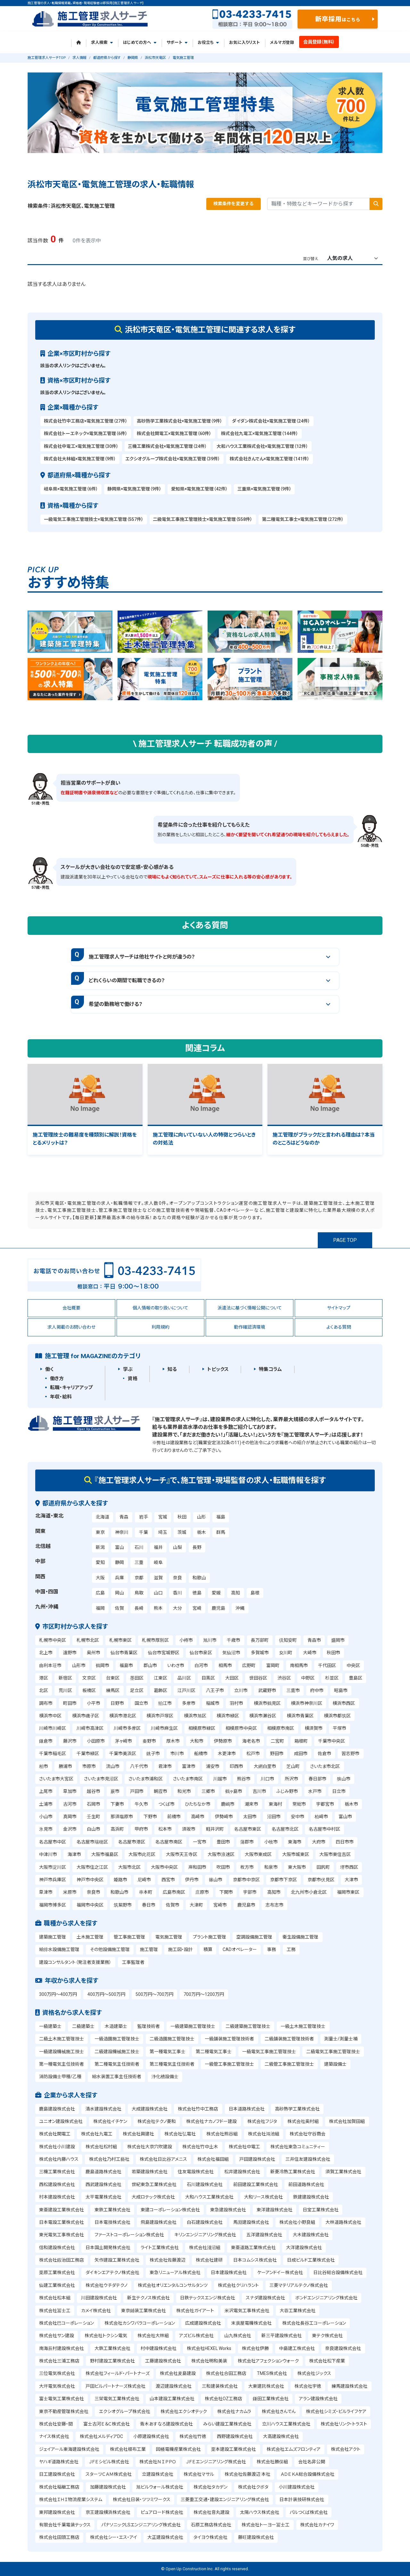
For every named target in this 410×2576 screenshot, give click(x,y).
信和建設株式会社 (57, 2247)
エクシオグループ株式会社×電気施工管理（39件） (172, 458)
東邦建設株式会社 (57, 2512)
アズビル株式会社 (196, 2335)
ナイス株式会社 (54, 2436)
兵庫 (119, 1577)
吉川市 (259, 1791)
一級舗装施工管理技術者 (229, 2038)
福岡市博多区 (52, 1905)
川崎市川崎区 (52, 1728)
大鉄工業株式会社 (112, 2348)
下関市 (226, 1892)
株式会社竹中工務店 (198, 2108)
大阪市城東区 (295, 1854)
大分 (177, 1608)
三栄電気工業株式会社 (116, 2398)
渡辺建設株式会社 (174, 2386)
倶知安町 (288, 1640)
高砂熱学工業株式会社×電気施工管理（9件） (179, 421)
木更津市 (227, 1753)
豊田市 (223, 1841)
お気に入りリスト (244, 42)
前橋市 (174, 1816)
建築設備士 (335, 2064)
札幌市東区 (120, 1640)
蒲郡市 (247, 1841)
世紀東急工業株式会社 (154, 2184)
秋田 (181, 1516)
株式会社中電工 (244, 2146)
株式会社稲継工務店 (59, 2487)
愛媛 (216, 1592)
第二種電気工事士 (214, 2051)
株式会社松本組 (54, 2297)
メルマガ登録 (282, 42)
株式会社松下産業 (327, 2360)
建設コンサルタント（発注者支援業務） (75, 1962)
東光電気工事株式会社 (61, 2234)
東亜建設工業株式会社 (61, 2209)
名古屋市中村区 (324, 1829)
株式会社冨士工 (54, 2310)
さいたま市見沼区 (101, 1778)
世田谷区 (258, 1678)
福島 (220, 1516)
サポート (177, 42)
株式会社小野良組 (297, 2222)
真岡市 (70, 1816)
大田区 (232, 1678)
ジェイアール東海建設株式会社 (69, 2449)
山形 (201, 1516)
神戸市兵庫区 (52, 1879)
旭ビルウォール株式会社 (159, 2487)
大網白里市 (265, 1766)
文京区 (89, 1678)
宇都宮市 (325, 1804)
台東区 (112, 1678)
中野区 (308, 1678)
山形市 (79, 1665)
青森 (123, 1516)
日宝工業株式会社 (321, 2209)
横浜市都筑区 (337, 1715)
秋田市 (333, 1652)
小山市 (46, 1816)
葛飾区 (160, 1690)
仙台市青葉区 (124, 1652)
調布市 (46, 1703)
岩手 (143, 1516)
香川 (177, 1592)
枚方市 (247, 1867)
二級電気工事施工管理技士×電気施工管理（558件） (202, 519)
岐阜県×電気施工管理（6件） (71, 488)
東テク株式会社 (327, 2335)
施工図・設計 (180, 1949)
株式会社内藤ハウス (58, 2159)
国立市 (141, 1703)
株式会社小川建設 (57, 2146)
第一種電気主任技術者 (61, 2064)
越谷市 (93, 1791)
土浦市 (46, 1804)
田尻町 (323, 1867)
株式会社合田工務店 (226, 2373)
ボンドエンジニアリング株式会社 (326, 2297)
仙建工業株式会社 (57, 2285)
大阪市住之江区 (92, 1867)
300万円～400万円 (58, 1994)
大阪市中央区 (164, 1867)
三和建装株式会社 (220, 2386)
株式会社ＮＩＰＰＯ (157, 2461)
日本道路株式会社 (247, 2108)
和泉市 (271, 1867)
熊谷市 (243, 1778)
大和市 (196, 1741)
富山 (119, 1547)
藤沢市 (70, 1741)
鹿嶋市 (227, 1804)
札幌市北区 (88, 1640)
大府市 (318, 1841)
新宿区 (65, 1678)
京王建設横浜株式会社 (108, 2512)
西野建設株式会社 (235, 2436)
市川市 (177, 1753)
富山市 (345, 1816)
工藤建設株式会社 (163, 2360)
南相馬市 (299, 1665)
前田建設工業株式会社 (255, 2184)
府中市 (317, 1690)
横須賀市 (314, 1728)
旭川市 (210, 1640)
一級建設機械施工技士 (61, 2051)
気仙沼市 (231, 1652)
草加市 (70, 1791)
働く (49, 1369)
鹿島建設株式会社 (57, 2108)
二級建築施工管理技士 (248, 2026)
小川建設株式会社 (297, 2487)
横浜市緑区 (228, 1715)
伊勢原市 (223, 1741)
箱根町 (301, 1741)
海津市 (74, 1854)
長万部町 (260, 1640)
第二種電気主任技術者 (116, 2064)
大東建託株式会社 (266, 2386)
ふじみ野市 (287, 1791)
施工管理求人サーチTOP (47, 58)
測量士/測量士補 (340, 2038)
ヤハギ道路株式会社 (58, 2461)
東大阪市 (297, 1867)
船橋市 (201, 1753)
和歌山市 (119, 1892)
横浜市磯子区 (85, 1715)
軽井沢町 (215, 1829)
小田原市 (96, 1741)
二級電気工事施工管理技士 (333, 2051)
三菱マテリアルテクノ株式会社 (298, 2285)
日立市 (339, 1791)
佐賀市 (172, 1905)
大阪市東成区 (258, 1854)
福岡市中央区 (90, 1905)
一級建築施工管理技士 (192, 2026)
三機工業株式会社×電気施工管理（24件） (167, 446)
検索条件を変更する (233, 203)
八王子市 (215, 1690)
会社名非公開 (311, 2461)
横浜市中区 (50, 1715)
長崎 (139, 1608)
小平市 (93, 1703)
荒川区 (65, 1690)
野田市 (276, 1753)
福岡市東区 (348, 1892)
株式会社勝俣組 (272, 2461)
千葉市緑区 (88, 1753)
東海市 (294, 1841)
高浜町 (117, 1829)
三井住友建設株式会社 (307, 2159)
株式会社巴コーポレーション (66, 2323)
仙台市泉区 (201, 1652)
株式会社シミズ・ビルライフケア (336, 2411)
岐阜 (158, 1562)
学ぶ (128, 1369)
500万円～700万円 (154, 1994)
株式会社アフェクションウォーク (268, 2360)
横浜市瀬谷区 (262, 1715)
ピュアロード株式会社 (162, 2512)
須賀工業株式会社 (343, 2171)
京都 (139, 1577)
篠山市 (215, 1879)
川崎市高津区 (90, 1728)
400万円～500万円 (106, 1994)
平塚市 (339, 1728)
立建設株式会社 (157, 2474)
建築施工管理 (52, 1937)
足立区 (137, 1690)
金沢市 (70, 1829)
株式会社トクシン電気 (106, 2335)
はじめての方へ (139, 42)
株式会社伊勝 (255, 2348)
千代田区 (327, 1665)
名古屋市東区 (247, 1829)
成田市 (301, 1753)
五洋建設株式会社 (264, 2234)
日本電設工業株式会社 (61, 2222)
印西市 (236, 1766)
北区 (43, 1690)
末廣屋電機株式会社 (251, 2323)
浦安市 (212, 1766)
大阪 (100, 1577)
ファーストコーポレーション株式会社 (129, 2234)
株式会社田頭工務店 (59, 2537)
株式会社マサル (199, 2474)
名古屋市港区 (131, 1841)
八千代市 (139, 1766)
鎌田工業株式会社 (271, 2398)
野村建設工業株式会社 (112, 2360)
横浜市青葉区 (300, 1715)
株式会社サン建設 (56, 2335)
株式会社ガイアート (195, 2310)
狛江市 (165, 1703)
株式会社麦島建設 (178, 2373)
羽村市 (236, 1703)
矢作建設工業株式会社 (116, 2260)
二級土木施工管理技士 (61, 2038)
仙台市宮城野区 (163, 1652)
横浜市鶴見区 (267, 1703)
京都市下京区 (283, 1879)
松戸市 (253, 1753)
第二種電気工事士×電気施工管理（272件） (303, 519)
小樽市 (186, 1640)
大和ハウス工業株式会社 (209, 2196)
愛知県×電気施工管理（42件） (199, 488)
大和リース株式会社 (263, 2196)
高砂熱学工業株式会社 (297, 2108)
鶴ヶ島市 (233, 1791)
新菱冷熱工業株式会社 (292, 2171)
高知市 (274, 1892)
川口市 (267, 1778)
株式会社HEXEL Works (209, 2348)
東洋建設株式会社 (274, 2209)
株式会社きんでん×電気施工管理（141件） (269, 458)
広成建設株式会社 (203, 2323)
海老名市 (251, 1741)
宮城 (162, 1516)
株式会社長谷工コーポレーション (314, 2323)
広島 (100, 1592)
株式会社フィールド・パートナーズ (118, 2373)
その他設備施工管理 (110, 1949)
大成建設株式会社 (150, 2108)
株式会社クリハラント (238, 2285)
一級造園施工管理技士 (116, 2038)
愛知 (100, 1562)
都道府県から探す (107, 58)
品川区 (184, 1678)
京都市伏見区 (321, 1879)
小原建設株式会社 (151, 2436)
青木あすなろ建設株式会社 (166, 2423)
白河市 (201, 1665)
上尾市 (46, 1791)
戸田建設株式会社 (257, 2159)
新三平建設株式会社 (281, 2335)
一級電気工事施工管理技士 (269, 2051)
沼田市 (274, 1816)
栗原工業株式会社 (57, 2272)
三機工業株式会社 (57, 2171)
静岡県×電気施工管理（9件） (134, 488)
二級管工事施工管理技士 (289, 2064)
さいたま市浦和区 (145, 1778)
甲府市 (141, 1829)
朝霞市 (160, 1791)
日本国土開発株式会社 (108, 2247)
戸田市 (137, 1791)
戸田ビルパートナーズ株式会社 (115, 2386)
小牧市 (271, 1841)
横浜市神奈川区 (306, 1703)
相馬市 (225, 1665)
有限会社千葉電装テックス (65, 2524)
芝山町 (293, 1766)
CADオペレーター (240, 1949)
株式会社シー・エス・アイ (113, 2537)
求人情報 (79, 58)
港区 (43, 1678)
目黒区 (208, 1678)
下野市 (150, 1816)
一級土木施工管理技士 (303, 2026)
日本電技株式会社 (112, 2222)
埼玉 (162, 1532)
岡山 (119, 1592)
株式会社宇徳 (307, 2386)
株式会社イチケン (110, 2121)
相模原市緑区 (201, 1728)
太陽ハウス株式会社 (259, 2512)
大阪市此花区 (141, 1854)
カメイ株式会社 (96, 2310)
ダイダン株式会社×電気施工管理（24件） (271, 421)
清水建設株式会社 (103, 2108)
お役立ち (208, 42)
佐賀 (119, 1608)
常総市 (299, 1804)
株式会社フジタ (262, 2121)
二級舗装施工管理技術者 (289, 2038)
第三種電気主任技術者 (172, 2064)
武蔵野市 (267, 1690)
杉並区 (332, 1678)
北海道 (102, 1516)
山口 (158, 1592)
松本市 (165, 1829)
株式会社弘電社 (180, 2133)
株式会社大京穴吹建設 (149, 2146)
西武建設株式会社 (103, 2184)
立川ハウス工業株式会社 (286, 2423)
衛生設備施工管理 (300, 1937)
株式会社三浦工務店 (59, 2360)
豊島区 (355, 1678)
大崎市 (309, 1652)
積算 (207, 1949)
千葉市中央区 (331, 1741)
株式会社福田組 (213, 2159)
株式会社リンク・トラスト (344, 2423)
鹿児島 (218, 1608)
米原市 (70, 1892)
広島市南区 (174, 1892)
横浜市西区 (343, 1703)
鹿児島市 (246, 1905)
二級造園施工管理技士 (172, 2038)
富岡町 (273, 1665)
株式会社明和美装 (209, 2360)
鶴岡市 (102, 1665)
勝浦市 (65, 1766)
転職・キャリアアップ (71, 1387)
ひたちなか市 (197, 1804)
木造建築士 (116, 2026)
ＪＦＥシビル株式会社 (109, 2461)
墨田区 (137, 1678)
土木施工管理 (90, 1937)
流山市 (112, 1766)
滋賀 (158, 1577)
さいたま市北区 (325, 1766)
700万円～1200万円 (204, 1994)
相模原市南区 (280, 1728)
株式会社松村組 (101, 2146)
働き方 (57, 1378)
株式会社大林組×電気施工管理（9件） (80, 458)
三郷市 (208, 1791)
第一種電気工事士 (167, 2051)
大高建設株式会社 (281, 2436)
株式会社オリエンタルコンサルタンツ (173, 2285)
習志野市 (350, 1753)
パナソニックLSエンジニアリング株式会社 (141, 2524)
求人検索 (102, 42)
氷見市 (46, 1829)
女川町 (285, 1652)
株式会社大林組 (153, 2335)
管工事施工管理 (129, 1937)
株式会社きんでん (279, 2411)
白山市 (93, 1829)
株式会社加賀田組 (347, 2121)
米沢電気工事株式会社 (247, 2310)
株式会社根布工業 (128, 2449)
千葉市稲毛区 (52, 1753)
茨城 (181, 1532)
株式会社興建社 (138, 2133)
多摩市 (188, 1703)
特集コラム (270, 1369)
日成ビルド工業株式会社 (311, 2260)
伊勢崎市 (224, 1816)
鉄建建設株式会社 (311, 2196)
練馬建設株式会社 (349, 2386)
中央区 (353, 1665)
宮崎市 (220, 1905)
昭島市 (341, 1690)
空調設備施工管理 (254, 1937)
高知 (235, 1592)
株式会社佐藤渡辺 (167, 2260)
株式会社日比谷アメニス (163, 2159)
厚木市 (173, 1741)
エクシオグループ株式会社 (124, 2411)
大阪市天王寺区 (181, 1854)
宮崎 (197, 1608)
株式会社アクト (345, 2449)
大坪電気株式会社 (57, 2386)
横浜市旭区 (195, 1715)
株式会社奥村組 (303, 2121)
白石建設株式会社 (205, 2222)
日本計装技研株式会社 (301, 2499)
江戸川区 (186, 1690)
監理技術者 (148, 2026)
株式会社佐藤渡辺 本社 (247, 2474)
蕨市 (115, 1791)
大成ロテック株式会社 (153, 2196)
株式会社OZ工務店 (223, 2398)
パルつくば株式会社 (309, 2512)
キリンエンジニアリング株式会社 (205, 2234)
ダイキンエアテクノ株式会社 (112, 2272)
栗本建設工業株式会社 (233, 2449)
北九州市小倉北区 (309, 1892)
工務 (291, 1949)
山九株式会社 (237, 2335)
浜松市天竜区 (155, 58)
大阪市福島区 (104, 1854)
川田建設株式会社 (99, 2297)
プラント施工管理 (209, 1937)
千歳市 (233, 1640)
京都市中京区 (246, 1879)
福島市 (126, 1665)
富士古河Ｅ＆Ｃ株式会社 (106, 2423)
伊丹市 (192, 1879)
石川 (139, 1547)
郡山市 (150, 1665)
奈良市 (93, 1892)
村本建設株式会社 (57, 2196)
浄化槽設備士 (165, 2076)
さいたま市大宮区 (56, 1778)
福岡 (100, 1608)
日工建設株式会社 (57, 2474)
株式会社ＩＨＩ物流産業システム (70, 2499)
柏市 (43, 1766)
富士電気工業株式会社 (61, 2398)
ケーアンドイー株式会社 (280, 2272)
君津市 (165, 1766)
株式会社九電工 (96, 2133)
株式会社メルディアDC (101, 2436)
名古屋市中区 (52, 1841)
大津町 (196, 1905)
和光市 (184, 1791)
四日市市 (345, 1841)
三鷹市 (293, 1690)
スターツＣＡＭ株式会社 (109, 2474)
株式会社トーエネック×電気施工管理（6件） (85, 433)
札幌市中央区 (52, 1640)
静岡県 (132, 58)
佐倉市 (324, 1753)
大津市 (351, 1879)
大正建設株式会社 (165, 2537)
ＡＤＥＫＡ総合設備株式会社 (307, 2474)
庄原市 (202, 1892)
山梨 (177, 1547)
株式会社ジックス (314, 2373)
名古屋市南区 (168, 1841)
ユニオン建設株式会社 (61, 2121)
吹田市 (223, 1867)
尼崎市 (144, 1879)
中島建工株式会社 (297, 2348)
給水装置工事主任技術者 (116, 2076)
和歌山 (199, 1577)
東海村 (275, 1804)
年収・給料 (61, 1397)
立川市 (241, 1690)
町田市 (70, 1703)
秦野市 (149, 1741)
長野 (197, 1547)
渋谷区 (284, 1678)
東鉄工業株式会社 (112, 2209)
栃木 (201, 1532)
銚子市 (153, 1753)
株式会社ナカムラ (234, 2411)
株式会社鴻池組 (263, 2133)
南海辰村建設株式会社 (61, 2348)
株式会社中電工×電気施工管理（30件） (81, 446)
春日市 (148, 1905)
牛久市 (141, 1804)
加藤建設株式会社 (108, 2487)
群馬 (220, 1532)
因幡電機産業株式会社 (178, 2449)
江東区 (160, 1678)
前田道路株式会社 (306, 2184)
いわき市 (175, 1665)
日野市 (117, 1703)
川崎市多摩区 (127, 1728)
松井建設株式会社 (242, 2171)
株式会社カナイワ (317, 2524)
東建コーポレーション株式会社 (170, 2209)
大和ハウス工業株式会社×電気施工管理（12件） (262, 446)
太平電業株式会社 (103, 2196)
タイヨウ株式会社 (210, 2537)
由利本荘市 (50, 1665)
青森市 (314, 1640)
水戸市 (315, 1791)
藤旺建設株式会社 (256, 2537)
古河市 (70, 1804)
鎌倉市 (46, 1741)
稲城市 (212, 1703)
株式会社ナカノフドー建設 (211, 2121)
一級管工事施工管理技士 (229, 2064)
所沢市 (291, 1778)
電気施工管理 (168, 1937)
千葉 (143, 1532)
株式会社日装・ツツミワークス (141, 2499)
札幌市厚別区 (155, 1640)
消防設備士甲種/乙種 (60, 2076)
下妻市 (117, 1804)
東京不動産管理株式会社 (63, 2411)
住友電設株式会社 (196, 2171)
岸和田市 (197, 1867)
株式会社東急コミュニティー (297, 2146)
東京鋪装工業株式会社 (143, 2310)
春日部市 (317, 1778)
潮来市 (251, 1804)
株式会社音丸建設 (211, 2512)
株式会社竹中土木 (200, 2146)
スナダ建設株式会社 (265, 2297)
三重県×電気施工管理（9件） (264, 488)
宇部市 (250, 1892)
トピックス (218, 1369)
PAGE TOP (345, 1240)
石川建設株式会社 (205, 2184)
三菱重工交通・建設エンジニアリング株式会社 (225, 2499)
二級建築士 (83, 2026)
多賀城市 (260, 1652)
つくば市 (166, 1804)
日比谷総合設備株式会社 (338, 2272)
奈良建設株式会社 (343, 2348)
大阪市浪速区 (221, 1854)
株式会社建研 (209, 2260)
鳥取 (139, 1592)
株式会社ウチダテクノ (106, 2285)
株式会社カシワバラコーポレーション (139, 2323)
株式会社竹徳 (192, 2436)
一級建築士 (50, 2026)
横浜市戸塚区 (159, 1715)
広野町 (249, 1665)
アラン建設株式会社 (318, 2398)
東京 (100, 1532)
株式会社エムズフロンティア (293, 2449)
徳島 (197, 1592)
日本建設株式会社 (229, 2272)
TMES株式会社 (272, 2373)
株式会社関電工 (54, 2133)
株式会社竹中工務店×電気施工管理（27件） (85, 421)
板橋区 (89, 1690)
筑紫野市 (123, 1905)
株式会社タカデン (210, 2487)
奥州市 (93, 1652)
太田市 (250, 1816)
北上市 (46, 1652)
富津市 (188, 1766)
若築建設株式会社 (150, 2171)
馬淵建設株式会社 (251, 2222)
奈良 (177, 1577)
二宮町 (277, 1741)
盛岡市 (338, 1640)
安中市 (297, 1816)
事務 (271, 1949)
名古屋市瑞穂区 (92, 1841)
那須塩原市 (122, 1816)
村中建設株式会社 (158, 2348)
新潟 (100, 1547)
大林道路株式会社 (343, 2222)
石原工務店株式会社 (211, 2524)
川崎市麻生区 (164, 1728)
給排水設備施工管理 (59, 1949)
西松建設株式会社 (57, 2184)
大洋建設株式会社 (304, 2247)
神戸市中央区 (90, 1879)
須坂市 (188, 1829)
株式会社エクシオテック (183, 2411)
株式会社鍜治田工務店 (61, 2260)
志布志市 (274, 1905)
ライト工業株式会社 (160, 2247)
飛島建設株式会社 (158, 2222)
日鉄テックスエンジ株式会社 (207, 2297)
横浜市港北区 (122, 1715)
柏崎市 (321, 1816)
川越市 (220, 1778)
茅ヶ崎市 (123, 1741)
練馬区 (112, 1690)
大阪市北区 (129, 1867)
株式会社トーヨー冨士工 (266, 2524)
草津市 (46, 1892)
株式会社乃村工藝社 (109, 2159)
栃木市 (351, 1804)
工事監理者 (133, 1962)
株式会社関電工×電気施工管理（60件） (174, 433)
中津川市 (48, 1854)
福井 (158, 1547)
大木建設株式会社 (311, 2234)
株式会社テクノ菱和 (156, 2121)
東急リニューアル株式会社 (175, 2272)
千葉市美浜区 (122, 1753)
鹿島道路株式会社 (103, 2171)
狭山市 (343, 1778)
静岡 (119, 1562)
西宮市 (168, 1879)
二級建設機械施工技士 (116, 2051)
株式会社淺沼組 (204, 2247)
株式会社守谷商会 (307, 2133)
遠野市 (70, 1652)
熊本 (158, 1608)
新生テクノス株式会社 (148, 2297)
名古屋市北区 (285, 1829)
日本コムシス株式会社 (255, 2260)
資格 (132, 1378)
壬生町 (93, 1816)
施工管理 (149, 1949)
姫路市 (120, 1879)
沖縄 (239, 1608)
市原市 (89, 1766)
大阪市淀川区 (52, 1867)
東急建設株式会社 (228, 2209)
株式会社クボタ (253, 2487)
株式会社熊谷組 (222, 2133)
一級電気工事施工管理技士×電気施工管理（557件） (94, 519)
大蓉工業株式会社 (298, 2310)
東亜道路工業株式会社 (253, 2247)
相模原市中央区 (241, 1728)
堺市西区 (349, 1867)
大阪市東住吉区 (335, 1854)
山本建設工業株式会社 (172, 2398)
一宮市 (199, 1841)
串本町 (145, 1892)
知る (172, 1369)
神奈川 (121, 1532)
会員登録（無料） (319, 42)
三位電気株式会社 (57, 2373)
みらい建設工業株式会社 (227, 2423)
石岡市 (93, 1804)
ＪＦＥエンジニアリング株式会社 (216, 2461)
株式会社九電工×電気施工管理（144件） (259, 433)
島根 (254, 1592)
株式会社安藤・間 (56, 2423)
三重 (139, 1562)
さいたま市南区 (188, 1778)
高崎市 (197, 1816)
